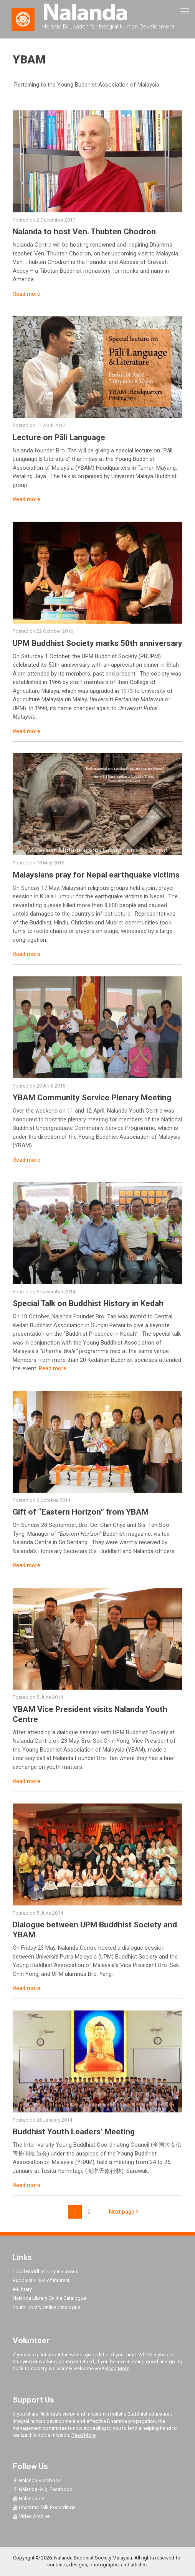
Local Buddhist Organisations (45, 2271)
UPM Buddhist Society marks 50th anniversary (97, 643)
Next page (124, 2211)
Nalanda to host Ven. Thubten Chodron (84, 231)
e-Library (22, 2289)
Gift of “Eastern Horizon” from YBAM (81, 1512)
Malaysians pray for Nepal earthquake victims (96, 874)
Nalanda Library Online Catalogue (49, 2298)
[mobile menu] (184, 11)
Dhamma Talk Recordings (44, 2507)
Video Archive (31, 2516)
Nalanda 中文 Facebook (42, 2489)
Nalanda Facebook (37, 2480)
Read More (117, 2368)
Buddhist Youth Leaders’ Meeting (74, 2131)
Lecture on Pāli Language (59, 437)
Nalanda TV (28, 2498)
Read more (26, 293)
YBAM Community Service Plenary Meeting (92, 1097)
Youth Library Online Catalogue (46, 2307)
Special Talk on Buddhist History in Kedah (88, 1303)
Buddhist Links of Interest (41, 2280)
